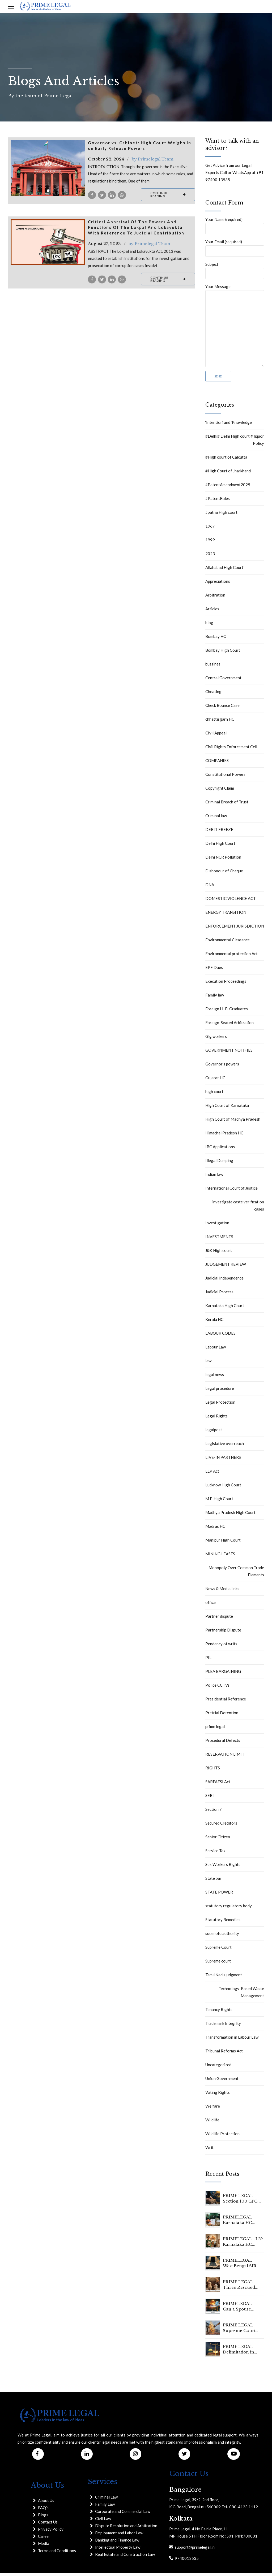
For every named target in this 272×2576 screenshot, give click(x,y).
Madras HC (215, 1529)
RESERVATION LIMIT (224, 1757)
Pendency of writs (221, 1646)
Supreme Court (218, 1950)
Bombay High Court (222, 653)
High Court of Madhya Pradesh (232, 1122)
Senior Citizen (217, 1840)
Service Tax (215, 1853)
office (210, 1605)
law (208, 1363)
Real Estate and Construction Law (125, 2557)
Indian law (214, 1177)
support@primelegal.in (194, 2550)
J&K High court (218, 1253)
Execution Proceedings (225, 984)
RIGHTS (212, 1771)
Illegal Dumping (219, 1163)
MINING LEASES (220, 1557)
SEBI (209, 1798)
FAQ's (43, 2511)
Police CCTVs (217, 1688)
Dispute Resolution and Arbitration (126, 2528)
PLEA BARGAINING (223, 1674)
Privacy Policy (50, 2532)
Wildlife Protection (222, 2136)
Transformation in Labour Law (231, 2040)
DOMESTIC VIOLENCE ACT (230, 901)
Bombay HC (215, 639)
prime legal (215, 1729)
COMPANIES (217, 763)
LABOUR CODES (220, 1336)
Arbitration (215, 598)
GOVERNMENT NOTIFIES (229, 1053)
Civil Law (103, 2521)
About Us (46, 2503)
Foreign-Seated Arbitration (229, 1025)
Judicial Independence (224, 1281)
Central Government (223, 680)
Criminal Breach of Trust (226, 805)
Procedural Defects (222, 1743)
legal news (214, 1377)
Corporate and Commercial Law (122, 2514)
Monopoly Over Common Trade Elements (236, 1574)
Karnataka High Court (224, 1308)
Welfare (212, 2109)
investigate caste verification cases (238, 1209)
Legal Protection (220, 1405)
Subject (234, 271)
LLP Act (212, 1474)
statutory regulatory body (228, 1909)
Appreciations (217, 584)
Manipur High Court (223, 1543)
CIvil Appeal (216, 736)
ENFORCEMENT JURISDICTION (234, 929)
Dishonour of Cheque (224, 874)
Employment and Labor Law (119, 2536)
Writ (209, 2150)
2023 (210, 556)
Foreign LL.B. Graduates (226, 1011)
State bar (213, 1881)
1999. (210, 543)
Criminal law (216, 818)
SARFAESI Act (217, 1784)
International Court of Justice (231, 1191)
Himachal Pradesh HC (224, 1136)
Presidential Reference (225, 1702)
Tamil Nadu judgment (223, 1977)
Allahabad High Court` (225, 570)
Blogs (43, 2518)
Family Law (105, 2507)
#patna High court (221, 515)
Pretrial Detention (221, 1715)
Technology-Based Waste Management (241, 1995)
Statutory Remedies (222, 1922)
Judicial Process (219, 1295)
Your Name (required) (234, 226)
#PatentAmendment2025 (227, 487)
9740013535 (186, 2561)
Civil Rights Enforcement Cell (231, 749)
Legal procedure (219, 1391)
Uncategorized (218, 2067)
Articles (212, 612)
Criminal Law (106, 2500)
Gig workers (216, 1039)
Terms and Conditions (57, 2554)
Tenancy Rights (218, 2012)
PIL (208, 1660)
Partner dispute (219, 1619)
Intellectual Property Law (117, 2550)
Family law (214, 998)
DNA (209, 887)
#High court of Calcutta (226, 460)
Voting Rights (217, 2095)
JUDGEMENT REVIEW (225, 1267)
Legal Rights (216, 1419)
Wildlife (212, 2123)
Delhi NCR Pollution (223, 860)
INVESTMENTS (219, 1239)
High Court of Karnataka (227, 1108)
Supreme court (218, 1964)
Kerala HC (214, 1322)
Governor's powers (222, 1067)
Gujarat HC (215, 1080)
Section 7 (213, 1812)
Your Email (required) (234, 249)
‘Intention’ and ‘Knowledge (228, 425)
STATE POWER (219, 1895)
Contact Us (48, 2525)
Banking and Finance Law (117, 2543)
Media (43, 2546)
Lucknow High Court (223, 1488)
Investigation (217, 1226)
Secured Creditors (221, 1826)
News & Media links (222, 1591)
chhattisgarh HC (219, 722)
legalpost (213, 1432)
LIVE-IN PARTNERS (223, 1460)
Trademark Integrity (223, 2026)
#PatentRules (217, 501)
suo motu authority (222, 1936)
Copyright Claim (219, 791)
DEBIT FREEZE (219, 832)
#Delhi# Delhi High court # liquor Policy (234, 443)
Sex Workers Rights (222, 1867)
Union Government (222, 2081)
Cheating (213, 694)
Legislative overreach (224, 1446)
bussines (212, 667)
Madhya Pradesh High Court (230, 1515)
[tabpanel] (48, 168)
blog (209, 625)
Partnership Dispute (223, 1633)
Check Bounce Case (222, 708)
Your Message (234, 327)
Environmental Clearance (227, 943)
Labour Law (215, 1350)
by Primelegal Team (152, 159)
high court (214, 1094)
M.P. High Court (219, 1501)
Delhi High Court (220, 846)
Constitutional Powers (225, 777)
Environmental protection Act (231, 956)
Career (44, 2539)
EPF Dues (214, 970)
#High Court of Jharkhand (228, 474)
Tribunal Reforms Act (224, 2054)
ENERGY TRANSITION (225, 915)
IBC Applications (220, 1149)
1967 (210, 529)
